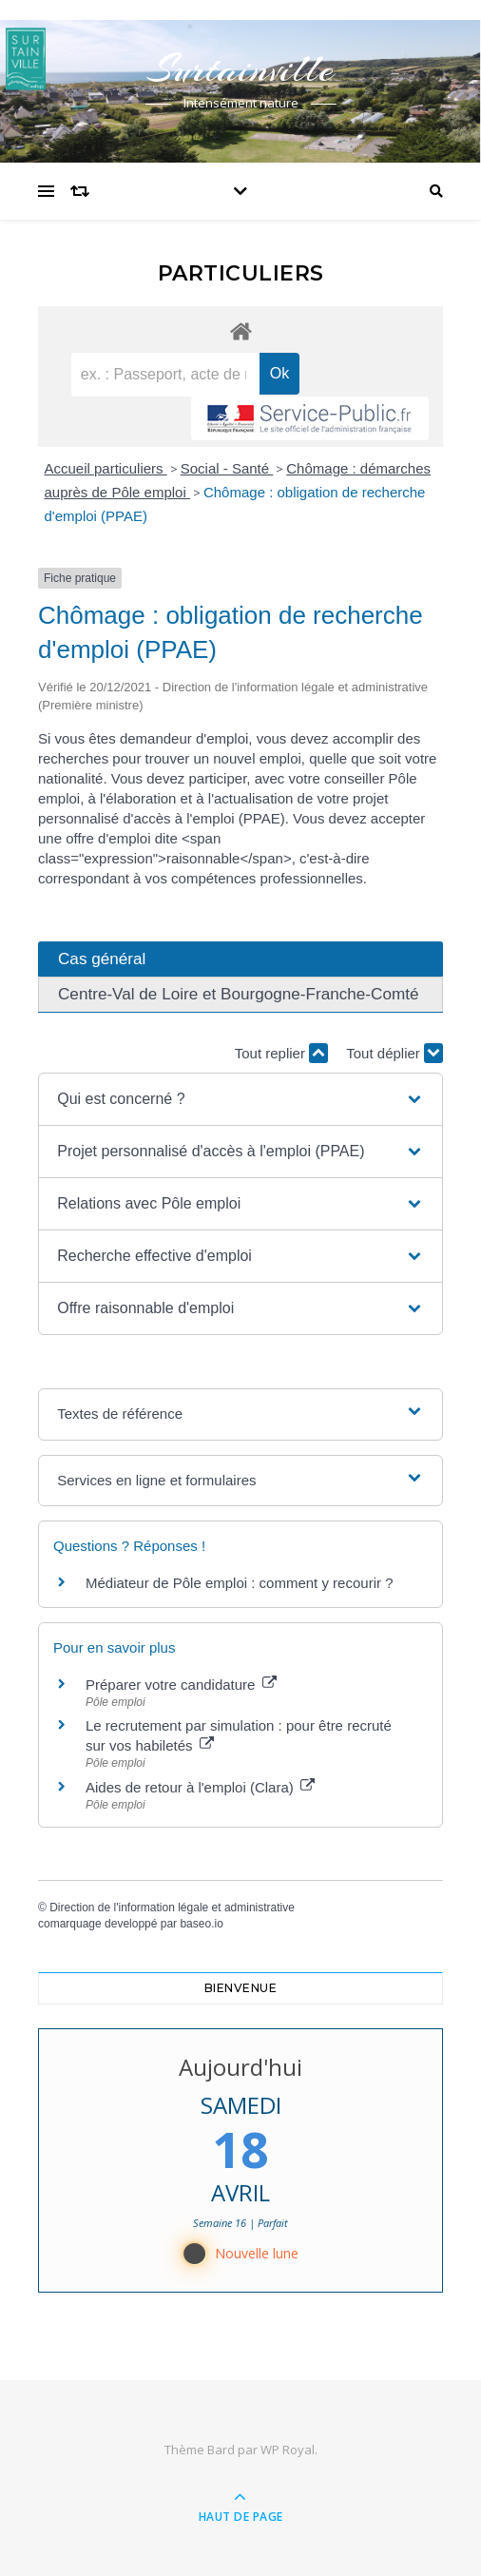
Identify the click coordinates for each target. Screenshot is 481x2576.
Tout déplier (394, 1053)
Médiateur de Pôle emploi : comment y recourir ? (239, 1583)
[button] (240, 1099)
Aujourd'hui (240, 2066)
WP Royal (287, 2449)
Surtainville (240, 69)
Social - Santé (227, 468)
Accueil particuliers (106, 468)
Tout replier (281, 1053)
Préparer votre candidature (181, 1684)
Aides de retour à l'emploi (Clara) (200, 1787)
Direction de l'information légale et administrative (172, 1907)
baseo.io (201, 1923)
